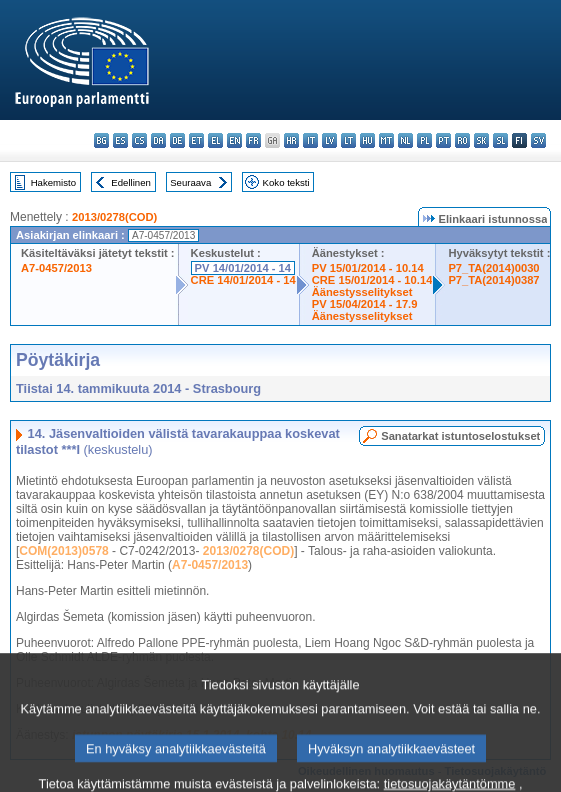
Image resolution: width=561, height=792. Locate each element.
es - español (120, 140)
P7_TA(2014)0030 (493, 268)
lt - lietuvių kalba (348, 140)
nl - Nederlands (405, 140)
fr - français (253, 140)
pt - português (443, 140)
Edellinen (130, 182)
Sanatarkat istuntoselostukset (460, 436)
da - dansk (158, 140)
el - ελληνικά (215, 140)
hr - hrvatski (291, 140)
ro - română (462, 140)
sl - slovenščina (500, 140)
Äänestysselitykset (362, 292)
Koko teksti (286, 182)
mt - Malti (386, 140)
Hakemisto (53, 182)
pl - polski (424, 140)
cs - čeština (139, 140)
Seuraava (190, 182)
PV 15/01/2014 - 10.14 (368, 268)
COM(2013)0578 (63, 551)
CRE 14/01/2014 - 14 (243, 280)
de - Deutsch (177, 140)
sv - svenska (538, 140)
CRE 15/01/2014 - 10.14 (372, 280)
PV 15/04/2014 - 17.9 (365, 304)
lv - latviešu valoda (329, 140)
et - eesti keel (196, 140)
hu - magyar (367, 140)
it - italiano (310, 140)
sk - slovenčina (481, 140)
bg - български (101, 140)
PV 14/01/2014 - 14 (243, 268)
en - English (234, 140)
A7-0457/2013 (56, 268)
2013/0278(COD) (114, 217)
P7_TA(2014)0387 (493, 280)
